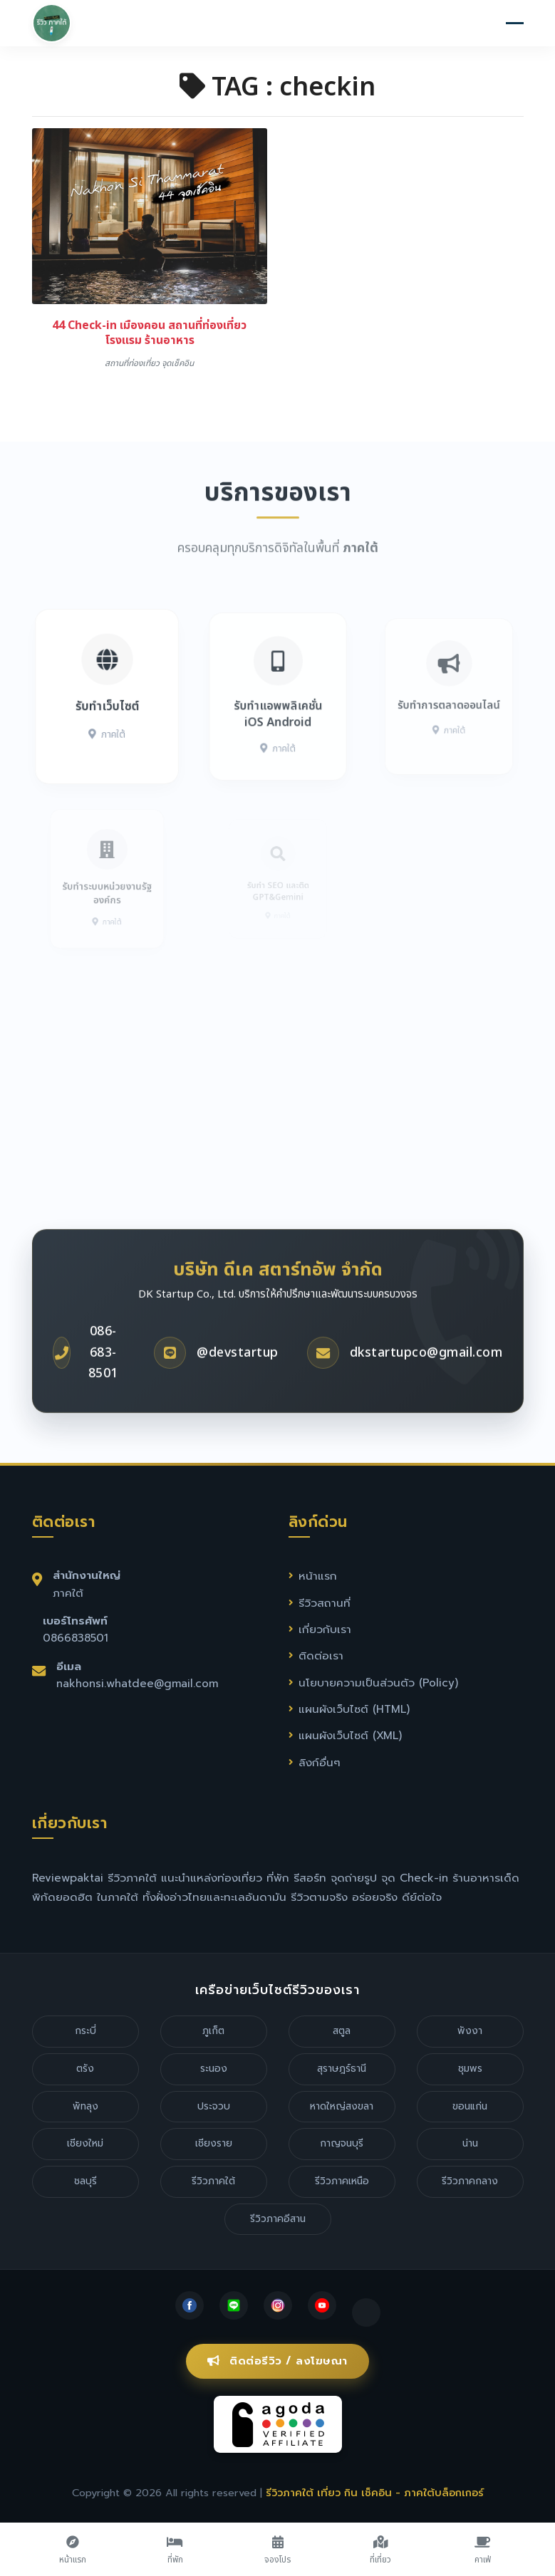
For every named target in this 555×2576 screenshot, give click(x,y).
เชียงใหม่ (85, 2143)
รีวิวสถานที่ (325, 1603)
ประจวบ (213, 2106)
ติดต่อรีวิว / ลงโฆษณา (277, 2361)
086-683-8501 (103, 1384)
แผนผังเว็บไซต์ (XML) (350, 1735)
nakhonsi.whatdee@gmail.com (137, 1683)
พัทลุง (85, 2106)
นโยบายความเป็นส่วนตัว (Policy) (378, 1682)
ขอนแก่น (469, 2106)
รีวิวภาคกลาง (470, 2181)
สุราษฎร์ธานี (341, 2068)
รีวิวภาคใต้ (213, 2181)
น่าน (470, 2143)
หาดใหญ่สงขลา (341, 2106)
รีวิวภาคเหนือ (342, 2181)
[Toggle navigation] (515, 24)
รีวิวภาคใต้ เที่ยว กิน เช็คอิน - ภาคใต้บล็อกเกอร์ (375, 2493)
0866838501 (75, 1637)
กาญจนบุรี (341, 2143)
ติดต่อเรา (321, 1655)
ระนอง (213, 2068)
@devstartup (238, 1384)
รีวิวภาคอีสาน (278, 2218)
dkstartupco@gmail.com (426, 1384)
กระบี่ (85, 2030)
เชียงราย (213, 2143)
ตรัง (85, 2068)
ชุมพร (470, 2068)
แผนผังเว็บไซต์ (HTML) (354, 1709)
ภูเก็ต (213, 2030)
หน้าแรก (318, 1576)
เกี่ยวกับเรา (325, 1629)
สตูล (342, 2030)
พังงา (469, 2030)
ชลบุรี (85, 2181)
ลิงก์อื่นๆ (320, 1762)
